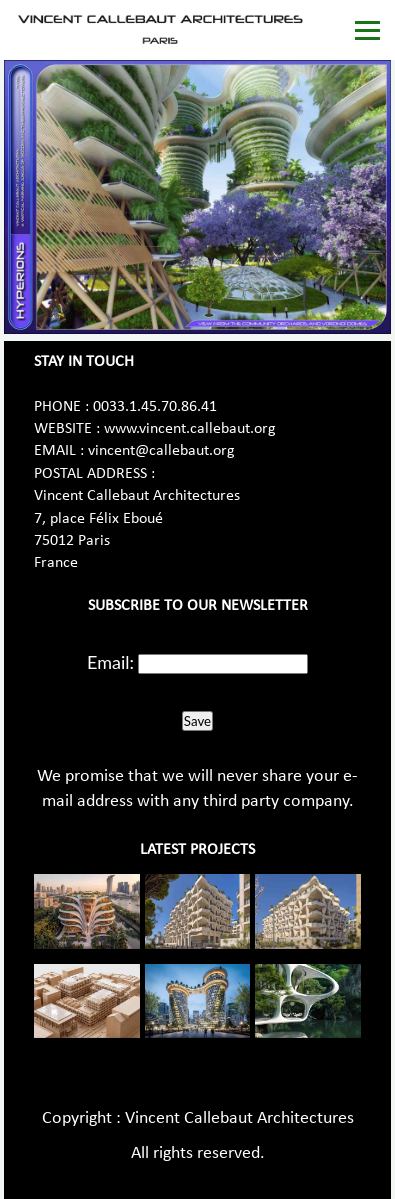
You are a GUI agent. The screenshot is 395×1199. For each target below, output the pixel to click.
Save (197, 721)
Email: (110, 662)
